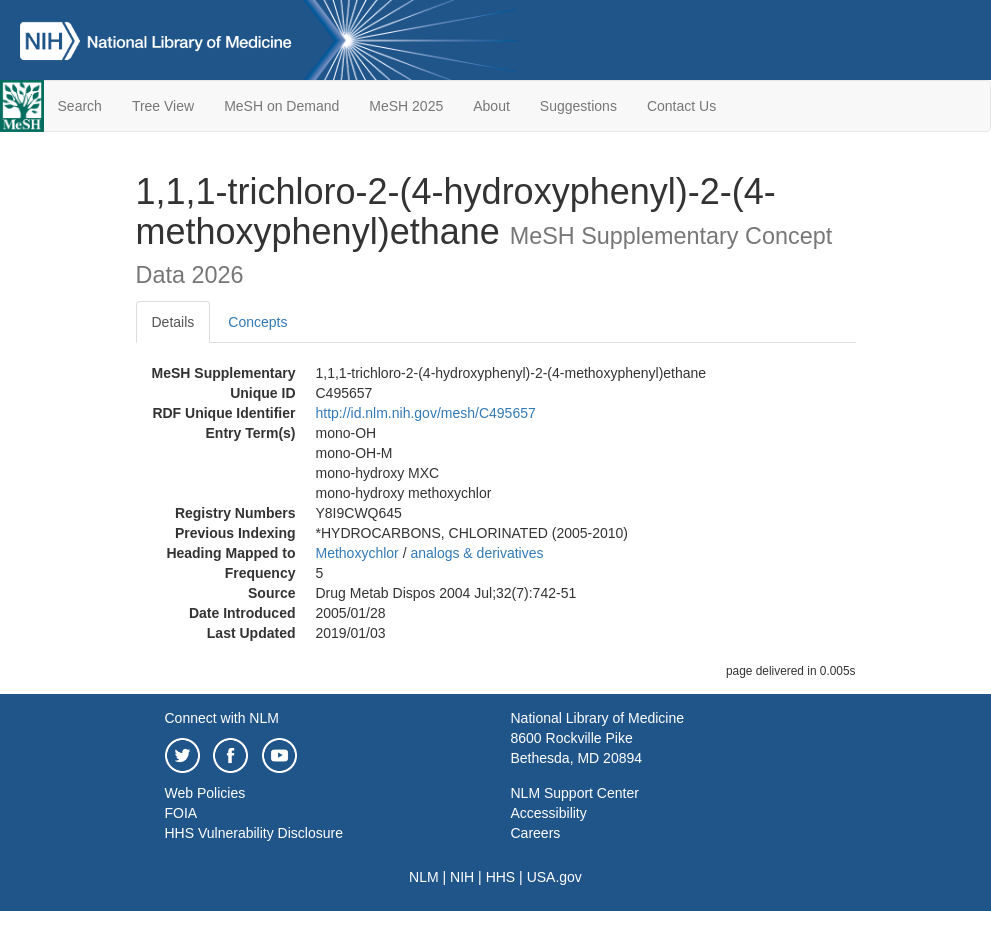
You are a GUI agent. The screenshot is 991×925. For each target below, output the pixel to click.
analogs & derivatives (476, 553)
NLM (424, 877)
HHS (501, 877)
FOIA (181, 813)
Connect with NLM (222, 718)
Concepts (257, 322)
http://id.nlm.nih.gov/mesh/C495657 (426, 413)
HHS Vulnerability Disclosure (254, 833)
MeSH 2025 (406, 106)
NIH (462, 877)
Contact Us (681, 106)
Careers (536, 833)
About (491, 106)
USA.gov (554, 877)
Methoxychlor (357, 553)
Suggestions (578, 106)
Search (80, 106)
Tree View (163, 106)
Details (173, 322)
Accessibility (549, 813)
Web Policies (205, 793)
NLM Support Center (575, 793)
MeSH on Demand (281, 106)
